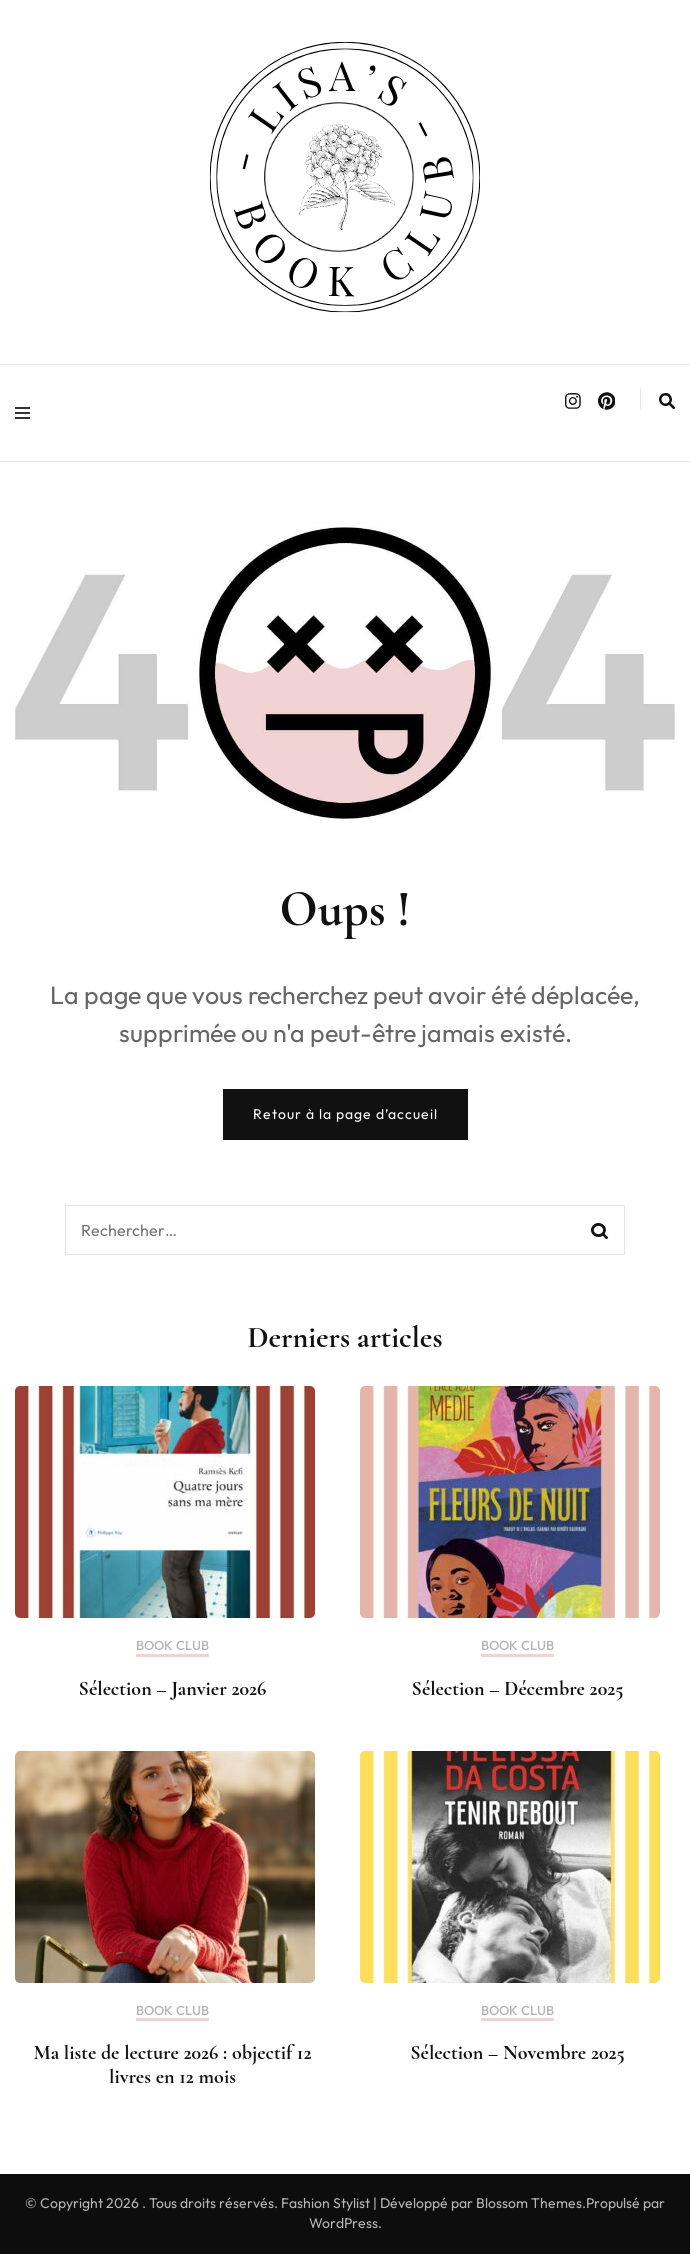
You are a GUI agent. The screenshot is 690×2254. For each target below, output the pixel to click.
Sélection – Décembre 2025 (518, 1689)
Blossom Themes (529, 2203)
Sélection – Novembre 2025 (517, 2053)
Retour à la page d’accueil (345, 1114)
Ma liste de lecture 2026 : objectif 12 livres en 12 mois (173, 2065)
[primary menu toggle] (27, 413)
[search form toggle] (667, 401)
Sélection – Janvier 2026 (173, 1689)
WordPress (343, 2223)
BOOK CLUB (172, 1645)
